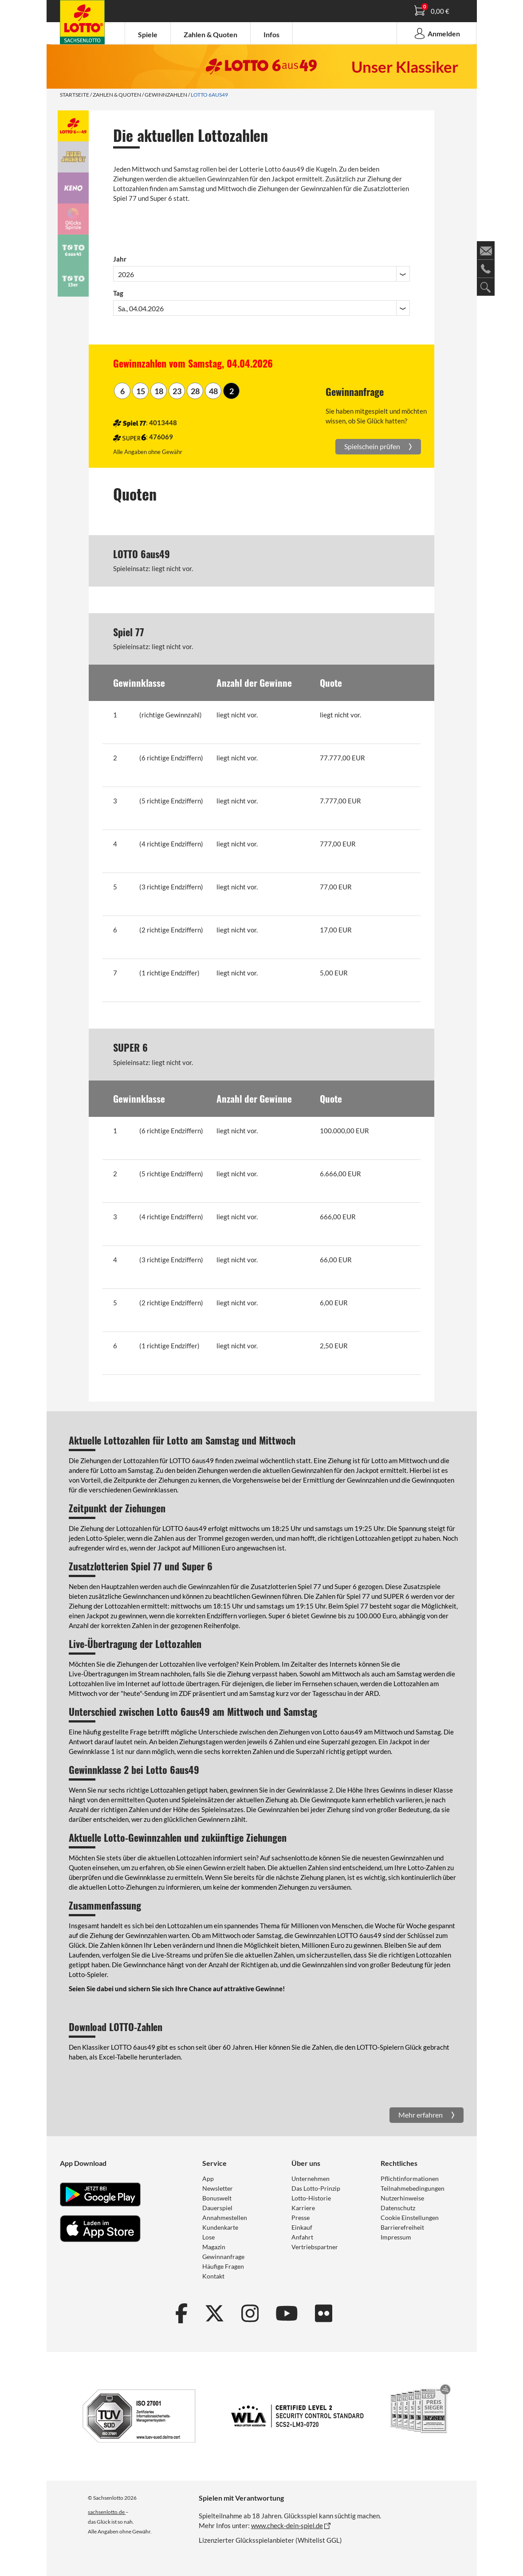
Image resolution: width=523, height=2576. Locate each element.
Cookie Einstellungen (410, 2217)
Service (214, 2163)
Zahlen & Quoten (117, 94)
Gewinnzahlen (166, 94)
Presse (300, 2217)
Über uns (305, 2163)
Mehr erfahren (421, 2114)
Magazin (213, 2247)
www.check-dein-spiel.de (287, 2525)
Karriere (303, 2208)
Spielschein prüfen (372, 446)
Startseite (74, 94)
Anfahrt (302, 2237)
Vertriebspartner (314, 2247)
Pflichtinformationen (410, 2178)
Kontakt (213, 2276)
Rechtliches (399, 2163)
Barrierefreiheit (402, 2227)
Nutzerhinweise (402, 2198)
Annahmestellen (224, 2217)
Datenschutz (398, 2208)
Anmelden (436, 33)
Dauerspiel (217, 2208)
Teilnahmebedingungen (412, 2188)
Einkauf (301, 2227)
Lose (208, 2237)
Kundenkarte (220, 2227)
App (208, 2178)
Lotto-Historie (311, 2198)
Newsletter (217, 2188)
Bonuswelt (217, 2198)
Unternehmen (310, 2178)
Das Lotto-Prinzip (315, 2188)
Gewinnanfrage (223, 2256)
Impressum (396, 2237)
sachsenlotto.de (107, 2512)
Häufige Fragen (223, 2266)
